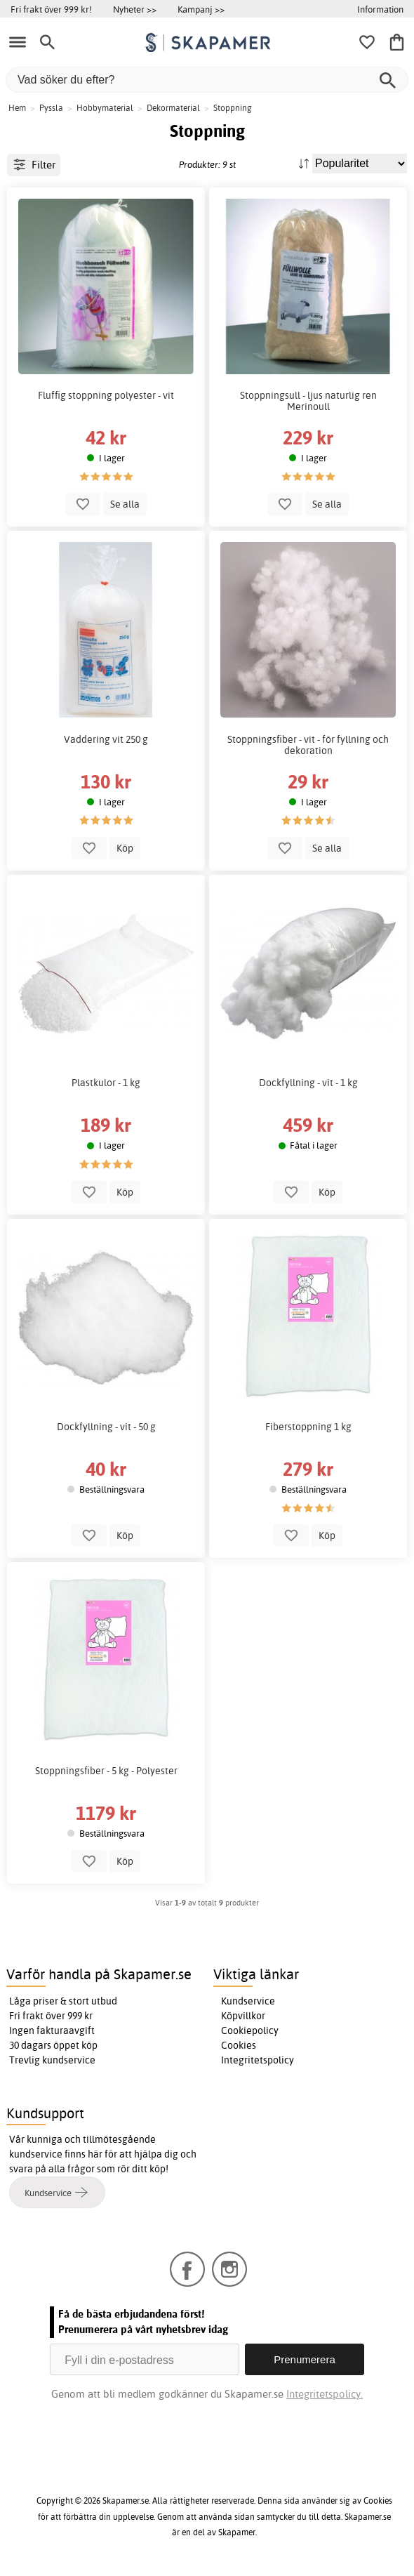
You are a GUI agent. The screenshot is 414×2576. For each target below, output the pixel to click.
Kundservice (248, 2001)
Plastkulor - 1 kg (106, 1082)
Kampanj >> (201, 9)
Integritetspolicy (257, 2060)
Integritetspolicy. (324, 2393)
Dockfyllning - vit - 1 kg (308, 1082)
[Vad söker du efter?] (207, 80)
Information (380, 9)
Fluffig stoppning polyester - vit (106, 395)
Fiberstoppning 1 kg (308, 1426)
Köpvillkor (243, 2015)
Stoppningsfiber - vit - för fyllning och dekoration (308, 745)
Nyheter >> (134, 9)
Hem (17, 108)
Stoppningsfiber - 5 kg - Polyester (106, 1770)
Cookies (238, 2045)
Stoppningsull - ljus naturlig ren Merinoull (308, 401)
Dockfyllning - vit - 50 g (106, 1426)
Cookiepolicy (250, 2030)
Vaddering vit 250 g (106, 739)
